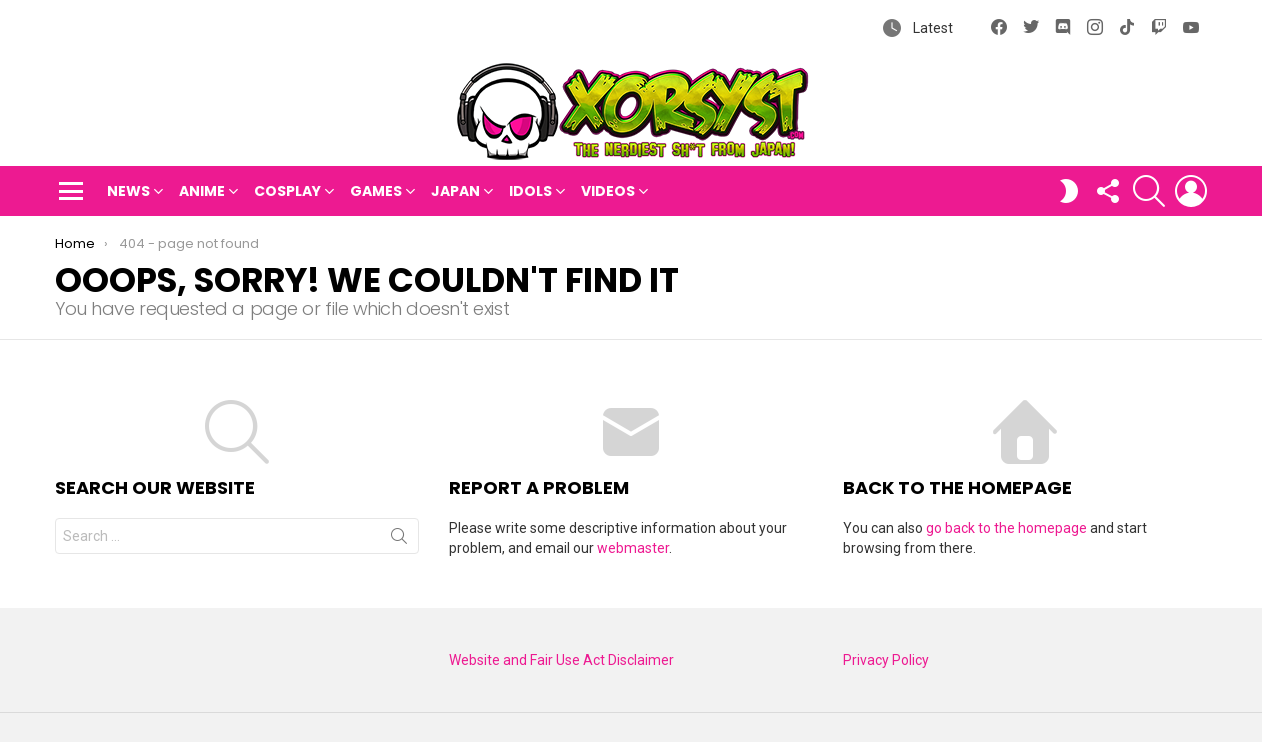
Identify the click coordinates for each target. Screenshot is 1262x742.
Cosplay (287, 191)
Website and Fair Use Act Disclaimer (561, 660)
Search (399, 540)
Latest (931, 28)
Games (376, 191)
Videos (608, 191)
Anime (202, 191)
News (128, 191)
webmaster (633, 548)
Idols (530, 191)
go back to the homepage (1006, 528)
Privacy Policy (886, 660)
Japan (455, 191)
